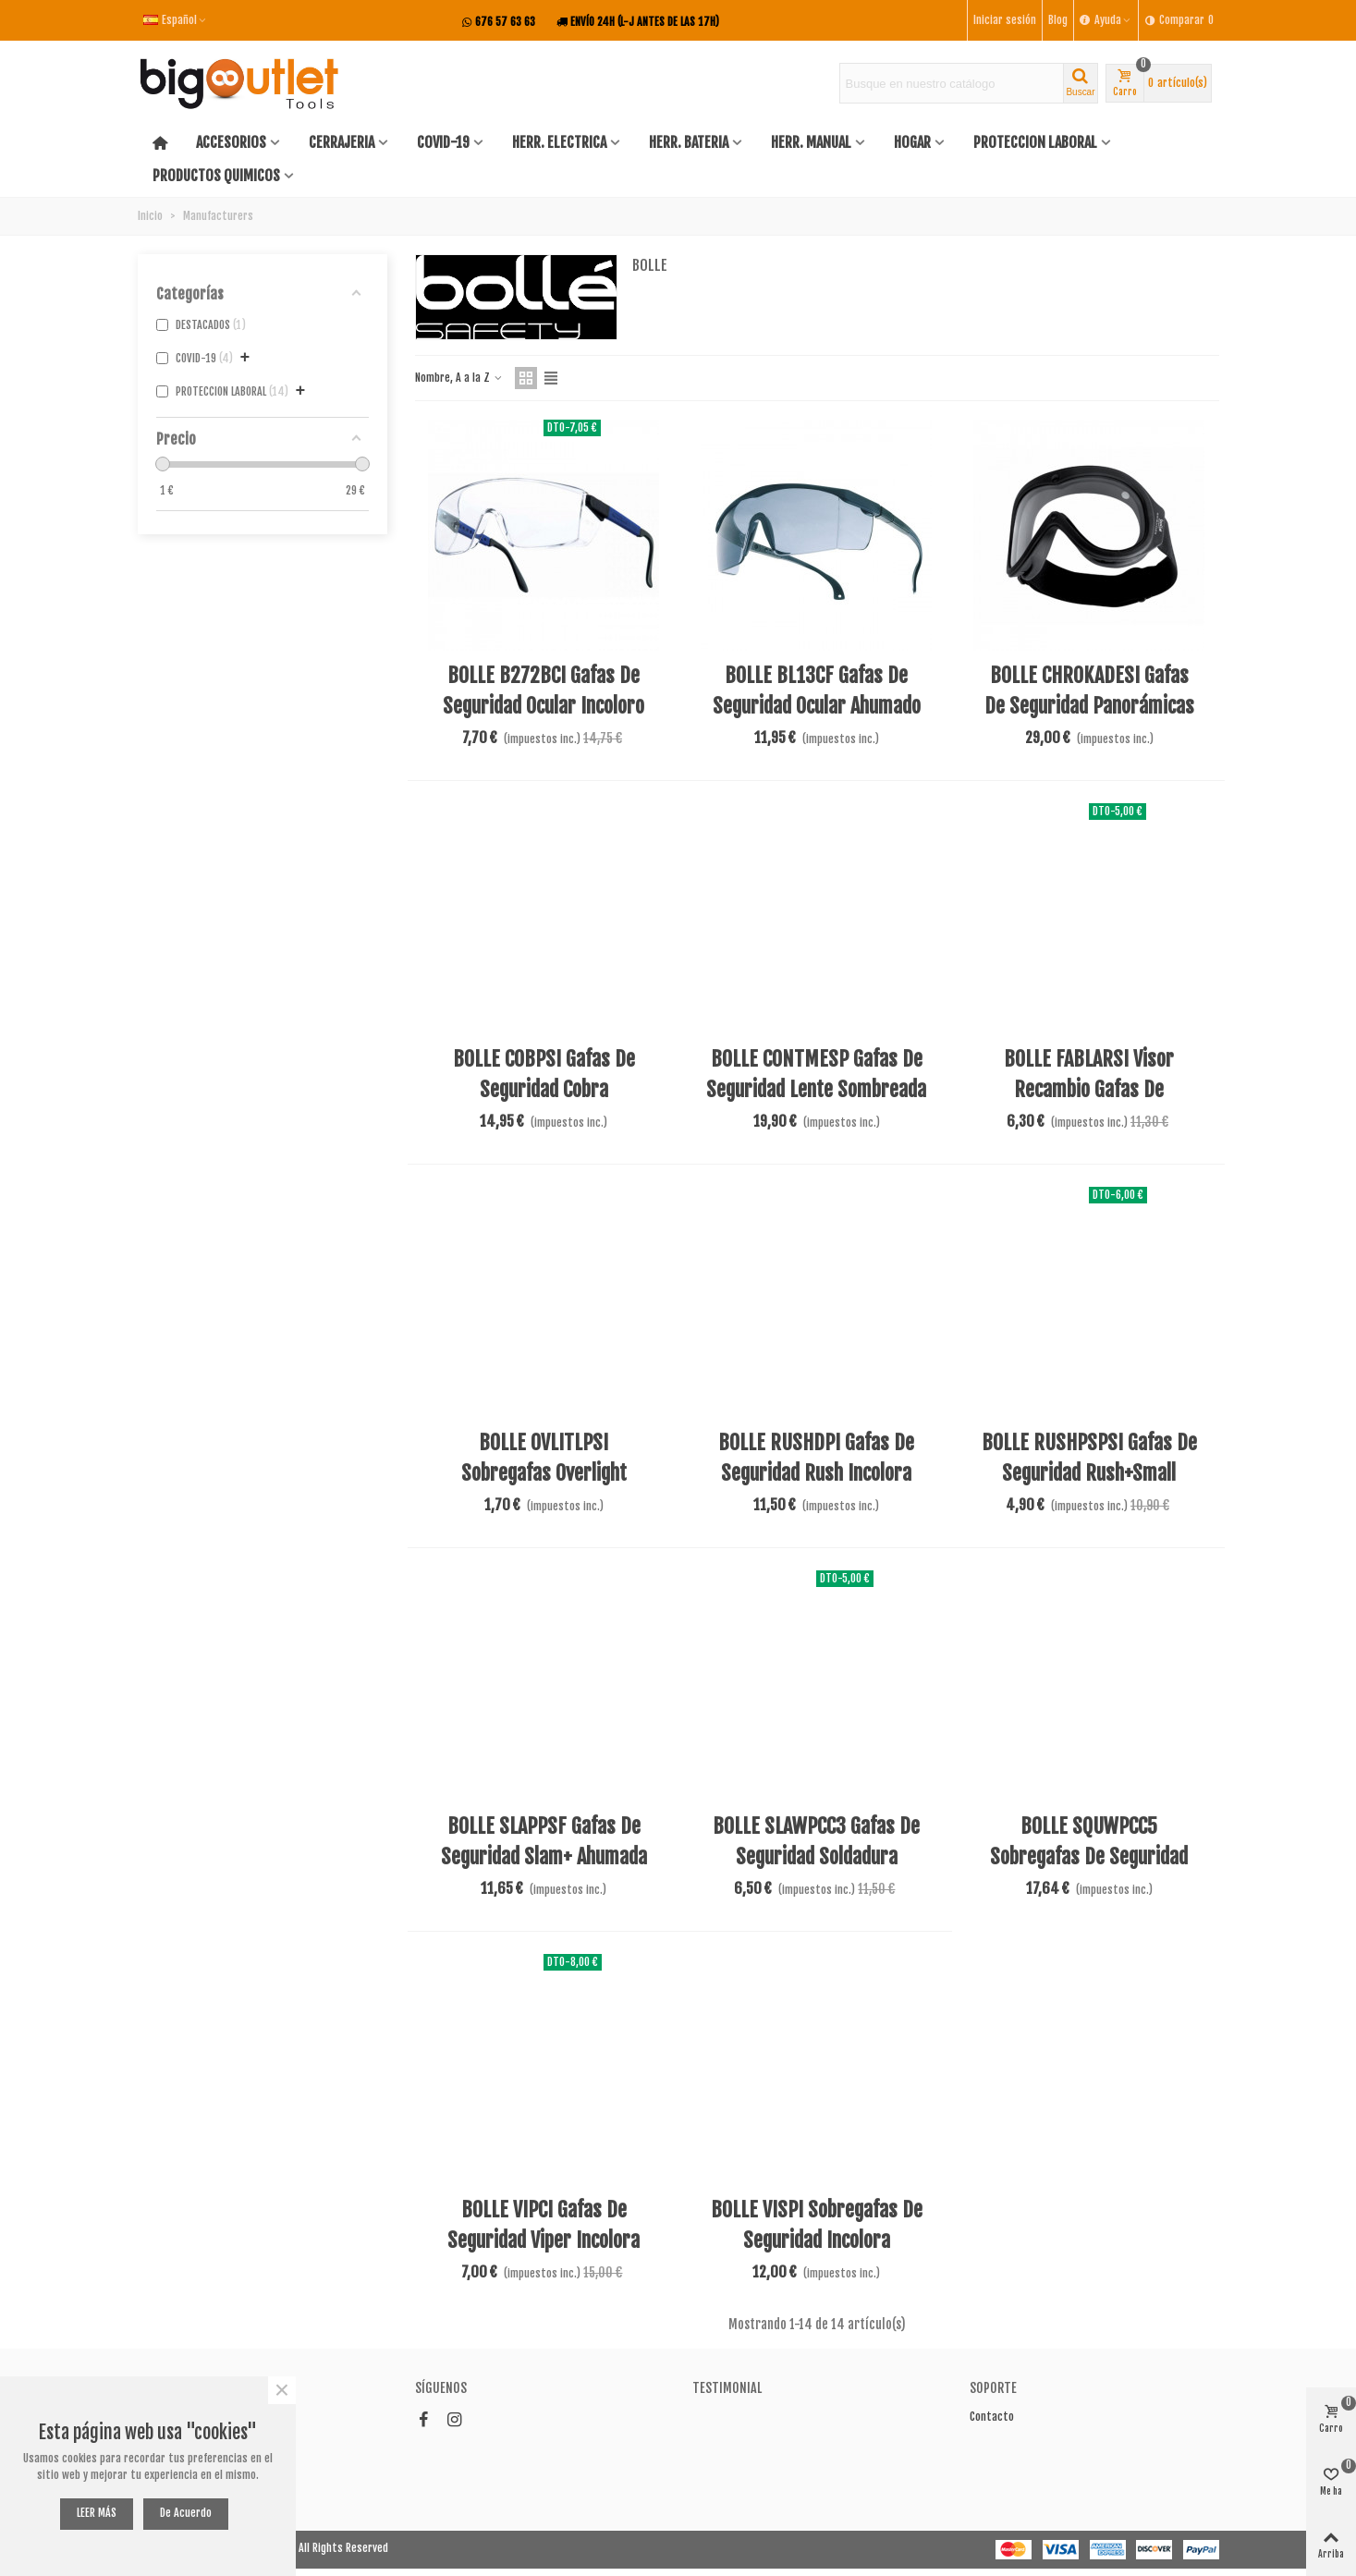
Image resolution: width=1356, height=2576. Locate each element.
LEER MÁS (96, 2513)
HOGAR (912, 142)
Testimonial (727, 2388)
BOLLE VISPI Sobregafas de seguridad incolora (816, 2224)
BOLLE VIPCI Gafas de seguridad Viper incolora (543, 2224)
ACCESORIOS (231, 142)
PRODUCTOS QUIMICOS (216, 175)
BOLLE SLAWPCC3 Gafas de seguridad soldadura (816, 1841)
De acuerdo (186, 2513)
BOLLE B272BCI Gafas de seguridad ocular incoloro (543, 690)
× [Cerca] (282, 2390)
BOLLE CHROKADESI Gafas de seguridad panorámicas (1089, 690)
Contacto (992, 2416)
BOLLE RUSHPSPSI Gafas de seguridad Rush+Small (1089, 1457)
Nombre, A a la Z (459, 378)
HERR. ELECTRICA (559, 142)
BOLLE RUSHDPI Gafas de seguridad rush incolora (816, 1457)
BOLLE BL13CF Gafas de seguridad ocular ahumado (817, 690)
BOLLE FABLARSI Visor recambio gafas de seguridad (1089, 1089)
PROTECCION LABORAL (1035, 142)
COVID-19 (443, 142)
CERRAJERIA (341, 142)
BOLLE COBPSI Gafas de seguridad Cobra (544, 1074)
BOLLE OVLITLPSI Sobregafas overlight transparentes (544, 1473)
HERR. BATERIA (688, 142)
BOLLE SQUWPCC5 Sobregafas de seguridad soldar (1089, 1856)
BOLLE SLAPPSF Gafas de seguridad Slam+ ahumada (544, 1841)
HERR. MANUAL (811, 142)
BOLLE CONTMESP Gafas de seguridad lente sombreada (816, 1074)
